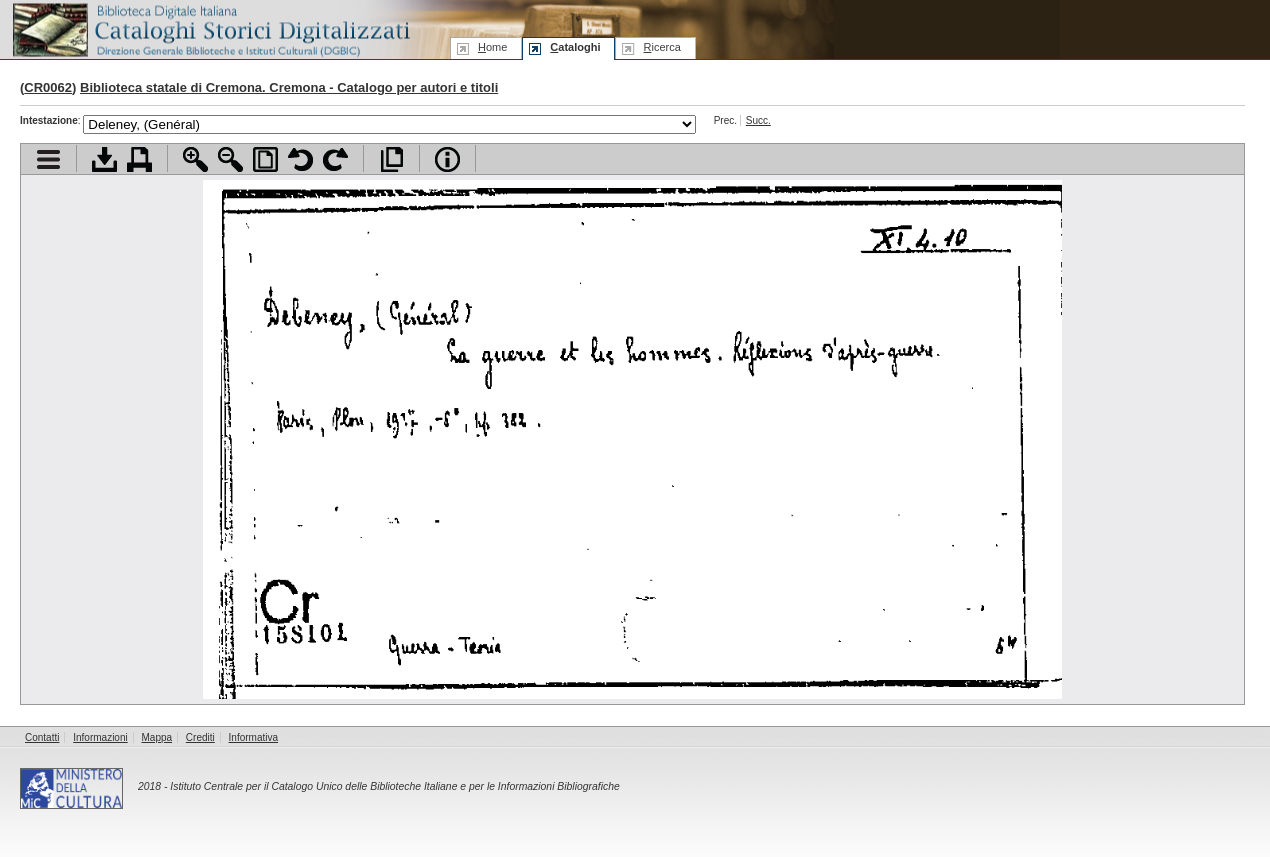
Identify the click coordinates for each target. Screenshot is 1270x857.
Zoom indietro (230, 159)
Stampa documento (139, 159)
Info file (447, 159)
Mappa (157, 737)
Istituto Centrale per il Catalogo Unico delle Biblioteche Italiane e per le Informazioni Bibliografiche (394, 786)
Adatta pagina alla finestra (265, 159)
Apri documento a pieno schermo (391, 159)
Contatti (42, 737)
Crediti (200, 737)
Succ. (758, 120)
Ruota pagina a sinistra (300, 159)
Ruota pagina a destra (335, 159)
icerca (661, 47)
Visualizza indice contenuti (48, 159)
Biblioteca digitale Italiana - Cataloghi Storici (210, 28)
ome (492, 47)
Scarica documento (104, 159)
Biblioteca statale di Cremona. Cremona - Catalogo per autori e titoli (289, 87)
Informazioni (100, 737)
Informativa (253, 737)
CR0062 (48, 87)
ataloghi (575, 47)
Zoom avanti (195, 159)
